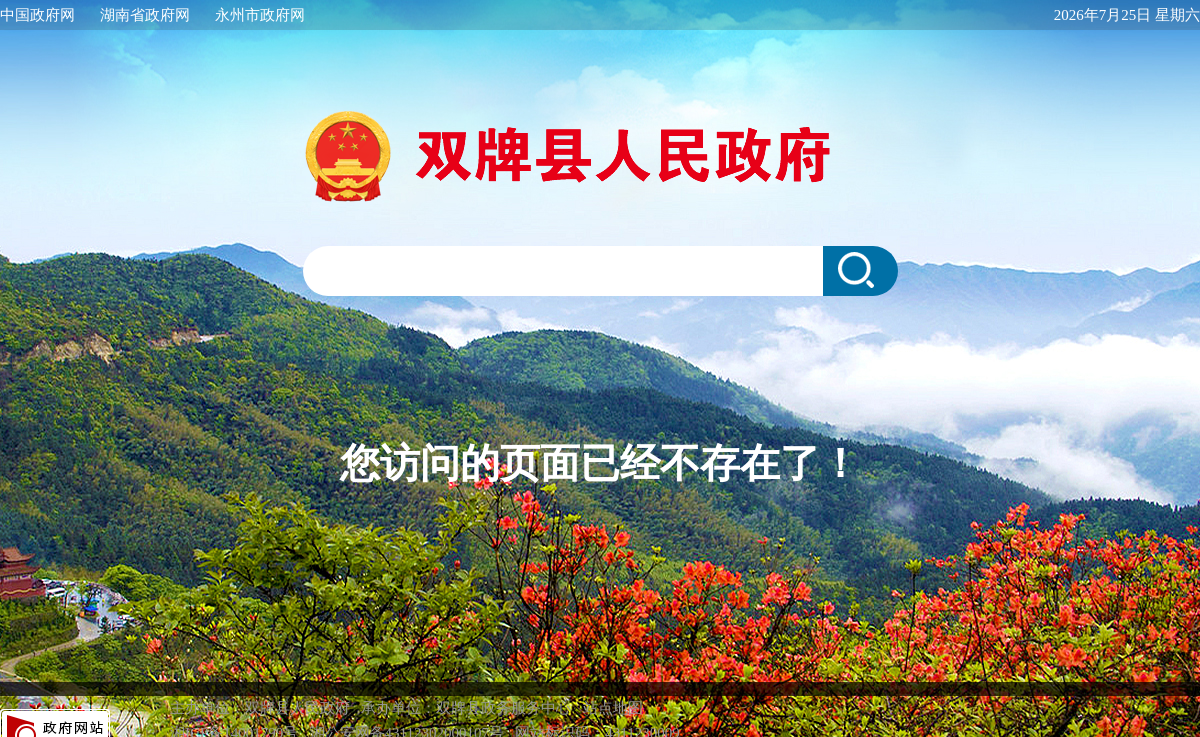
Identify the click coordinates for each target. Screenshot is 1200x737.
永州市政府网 (260, 15)
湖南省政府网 (145, 15)
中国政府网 (37, 15)
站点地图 (613, 688)
